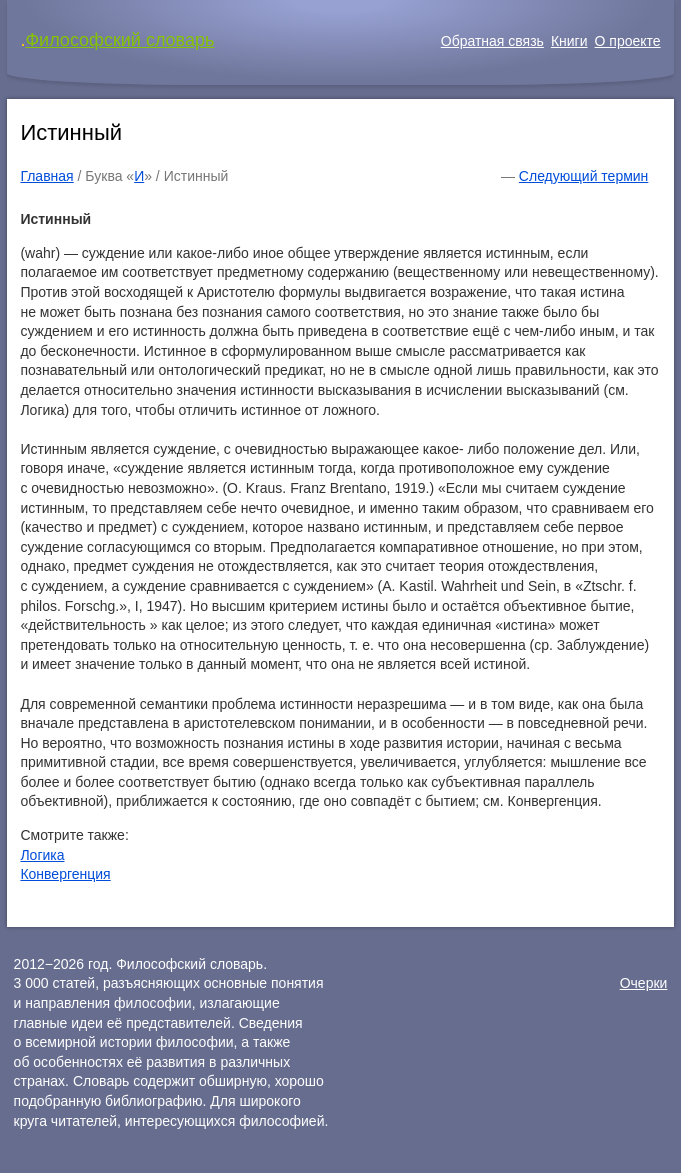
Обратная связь (492, 41)
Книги (569, 41)
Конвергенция (65, 874)
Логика (42, 855)
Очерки (644, 983)
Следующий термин (583, 176)
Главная (46, 176)
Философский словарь (119, 40)
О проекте (628, 41)
